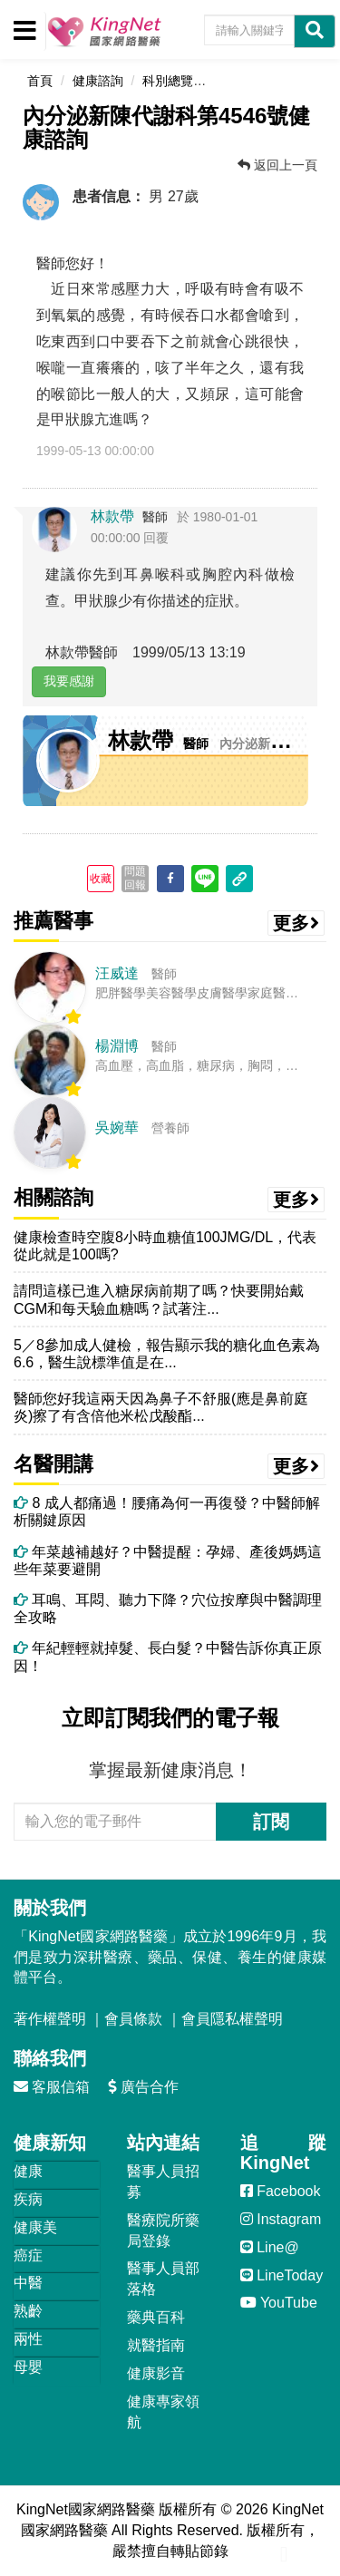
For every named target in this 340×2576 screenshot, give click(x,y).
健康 (28, 2171)
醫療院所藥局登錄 (163, 2230)
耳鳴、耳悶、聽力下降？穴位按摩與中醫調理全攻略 (168, 1608)
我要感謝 (69, 681)
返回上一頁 (277, 165)
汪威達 (117, 973)
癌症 (28, 2255)
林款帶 (112, 516)
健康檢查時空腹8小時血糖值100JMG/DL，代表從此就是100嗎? (165, 1246)
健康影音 (156, 2373)
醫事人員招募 (163, 2181)
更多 (296, 923)
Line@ (269, 2247)
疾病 (28, 2199)
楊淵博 (117, 1046)
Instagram (281, 2219)
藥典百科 (156, 2317)
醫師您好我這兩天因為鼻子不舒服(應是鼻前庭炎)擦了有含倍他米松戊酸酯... (161, 1407)
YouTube (278, 2302)
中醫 (28, 2282)
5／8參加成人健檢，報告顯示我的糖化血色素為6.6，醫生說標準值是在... (167, 1353)
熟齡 (28, 2310)
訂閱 (271, 1822)
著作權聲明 (50, 2019)
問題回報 (135, 877)
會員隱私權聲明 (232, 2019)
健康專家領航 (163, 2412)
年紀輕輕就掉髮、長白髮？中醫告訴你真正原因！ (168, 1656)
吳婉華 (117, 1127)
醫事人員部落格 (163, 2278)
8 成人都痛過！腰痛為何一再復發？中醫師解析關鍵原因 (167, 1511)
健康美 (35, 2227)
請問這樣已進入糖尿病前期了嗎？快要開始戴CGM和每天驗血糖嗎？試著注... (159, 1299)
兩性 (28, 2339)
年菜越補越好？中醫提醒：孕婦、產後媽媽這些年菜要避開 (168, 1560)
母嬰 (28, 2367)
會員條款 (133, 2019)
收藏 (101, 878)
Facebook (280, 2191)
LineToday (281, 2275)
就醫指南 (156, 2345)
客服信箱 (52, 2087)
